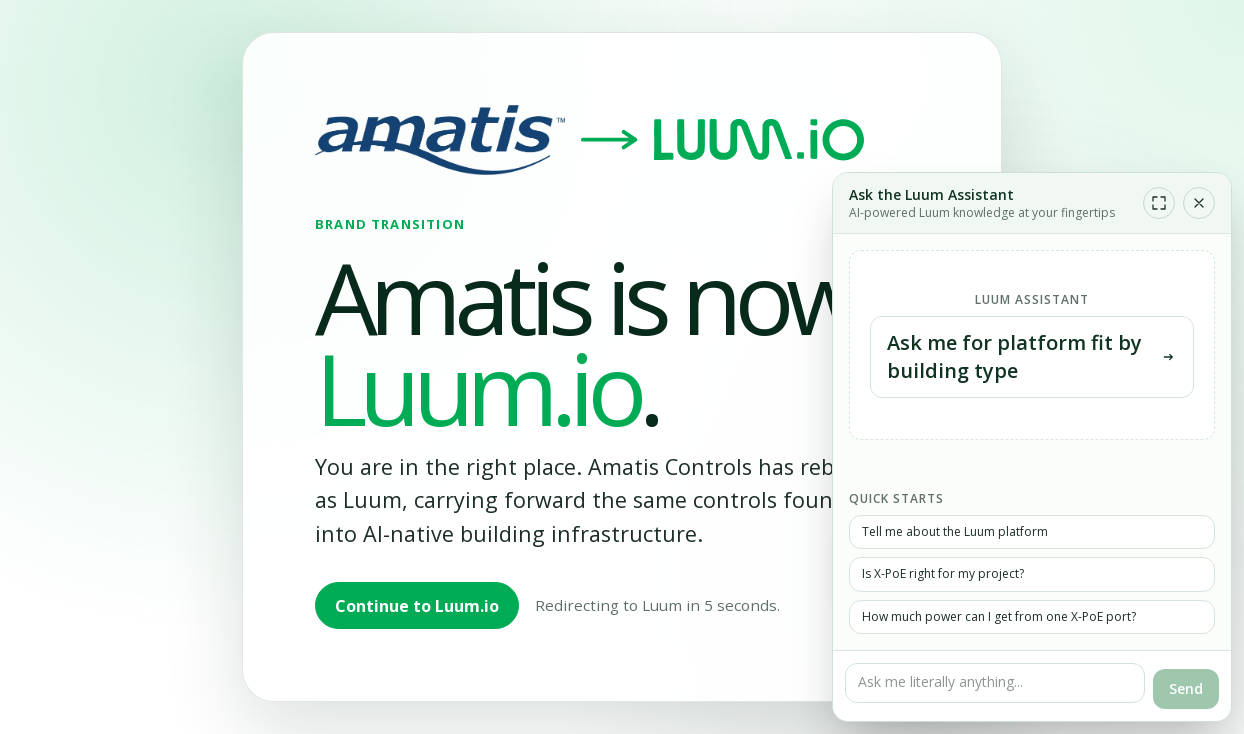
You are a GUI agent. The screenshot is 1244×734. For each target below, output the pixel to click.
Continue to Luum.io (417, 606)
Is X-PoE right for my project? (943, 573)
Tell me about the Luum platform (955, 531)
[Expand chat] (1159, 203)
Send (1186, 688)
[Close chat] (1199, 203)
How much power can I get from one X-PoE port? (999, 616)
